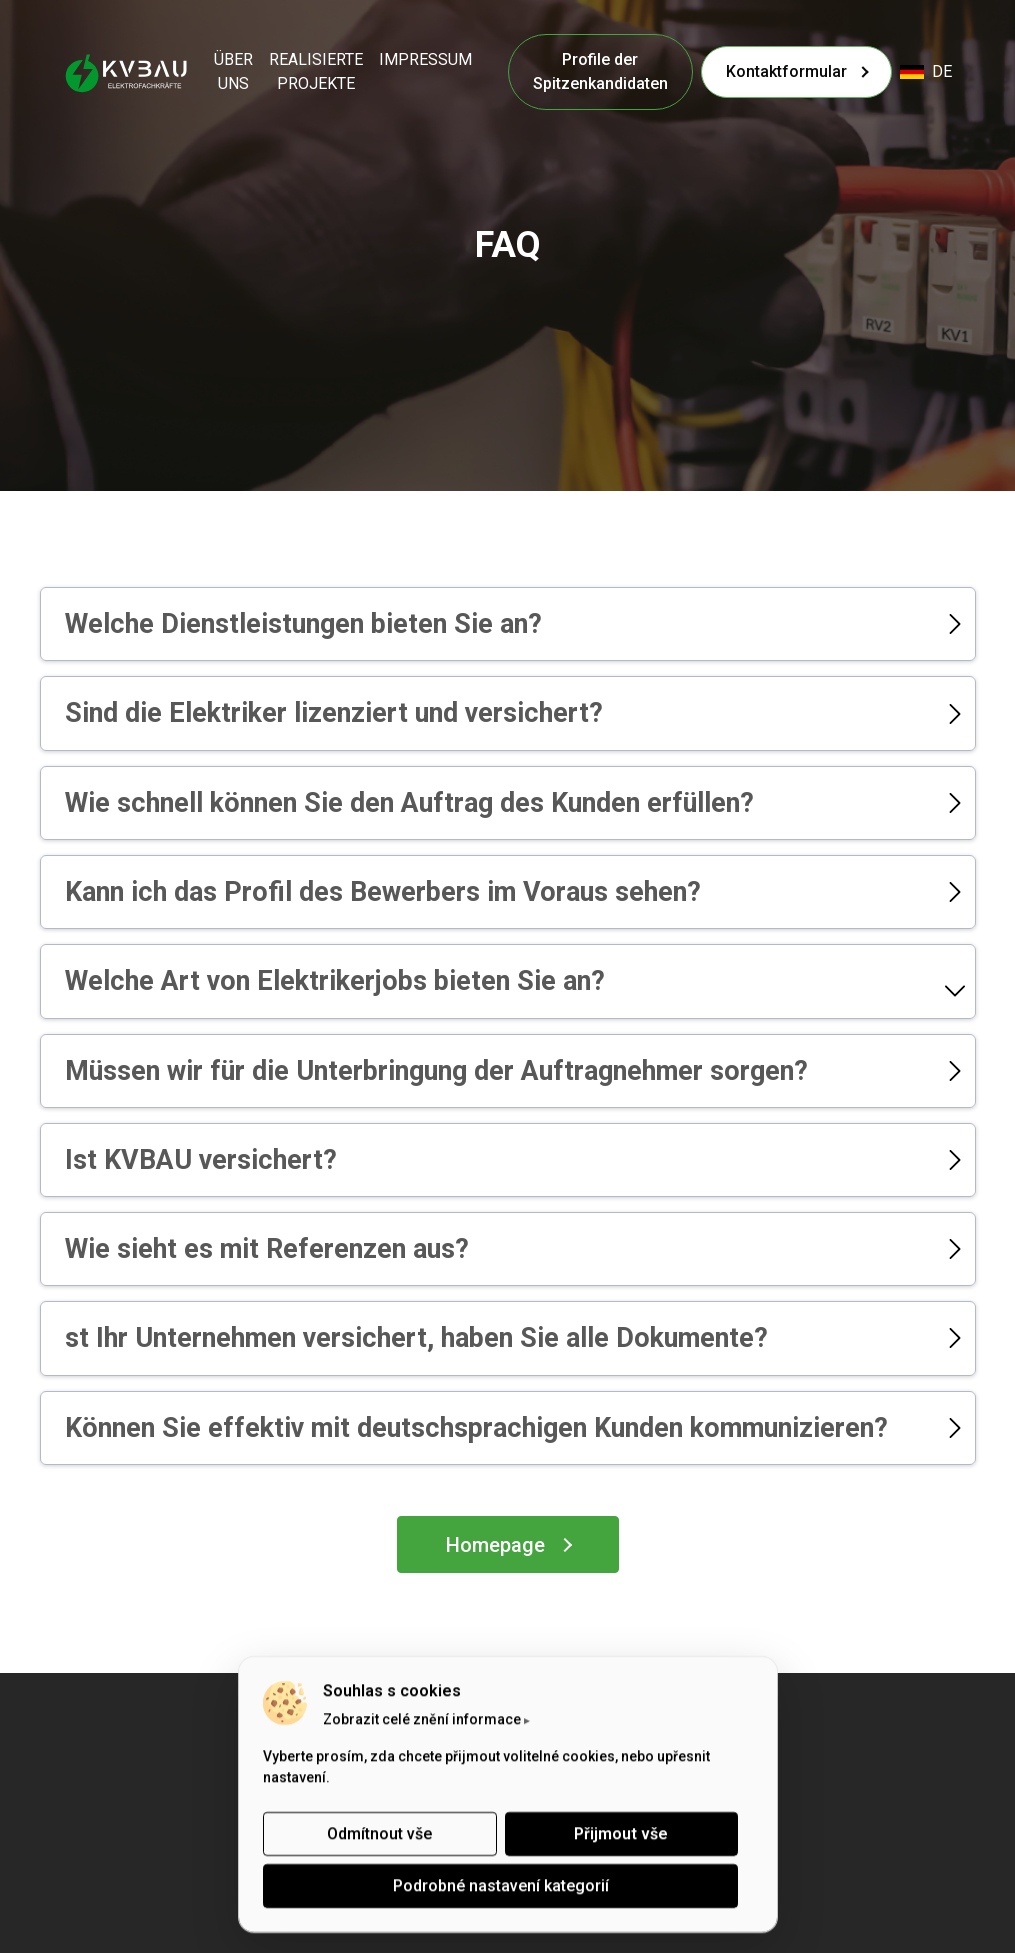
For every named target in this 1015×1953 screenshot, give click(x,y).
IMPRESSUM (425, 59)
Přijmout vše (621, 1833)
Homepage (495, 1545)
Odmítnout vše (379, 1833)
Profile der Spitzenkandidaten (600, 71)
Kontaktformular (786, 71)
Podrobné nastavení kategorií (500, 1885)
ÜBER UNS (233, 71)
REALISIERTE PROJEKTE (316, 71)
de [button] (926, 71)
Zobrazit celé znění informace (422, 1719)
